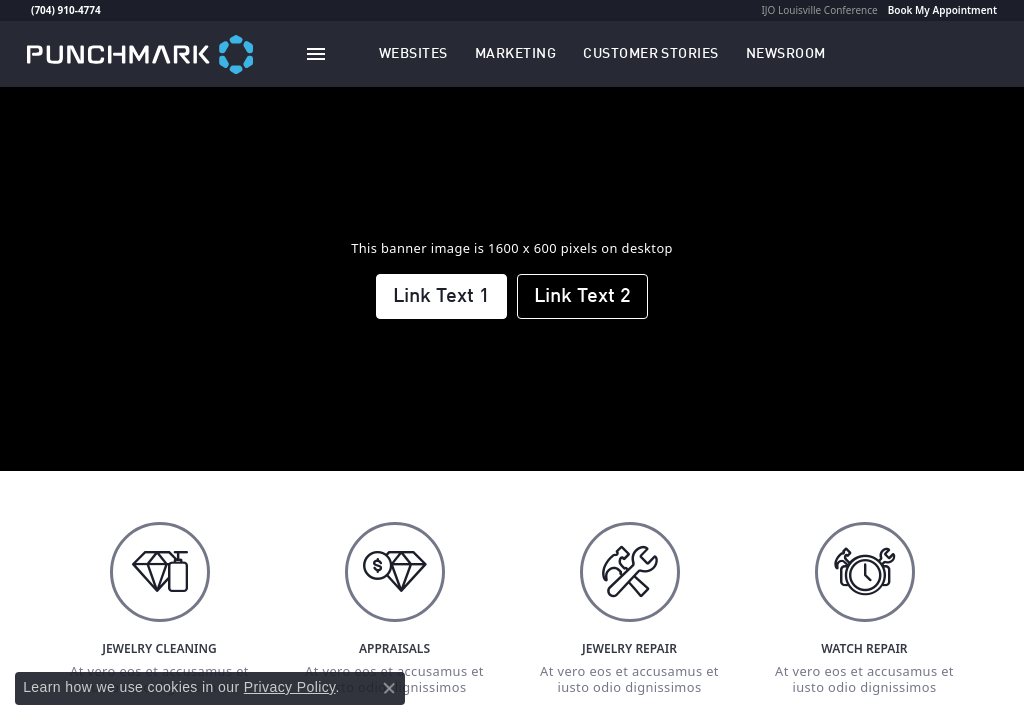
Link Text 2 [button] (582, 297)
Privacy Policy (290, 687)
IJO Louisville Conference (819, 10)
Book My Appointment (942, 10)
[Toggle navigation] (316, 54)
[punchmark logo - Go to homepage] (140, 53)
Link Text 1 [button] (441, 297)
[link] (29, 10)
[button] (413, 54)
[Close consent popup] (389, 688)
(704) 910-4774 (66, 10)
